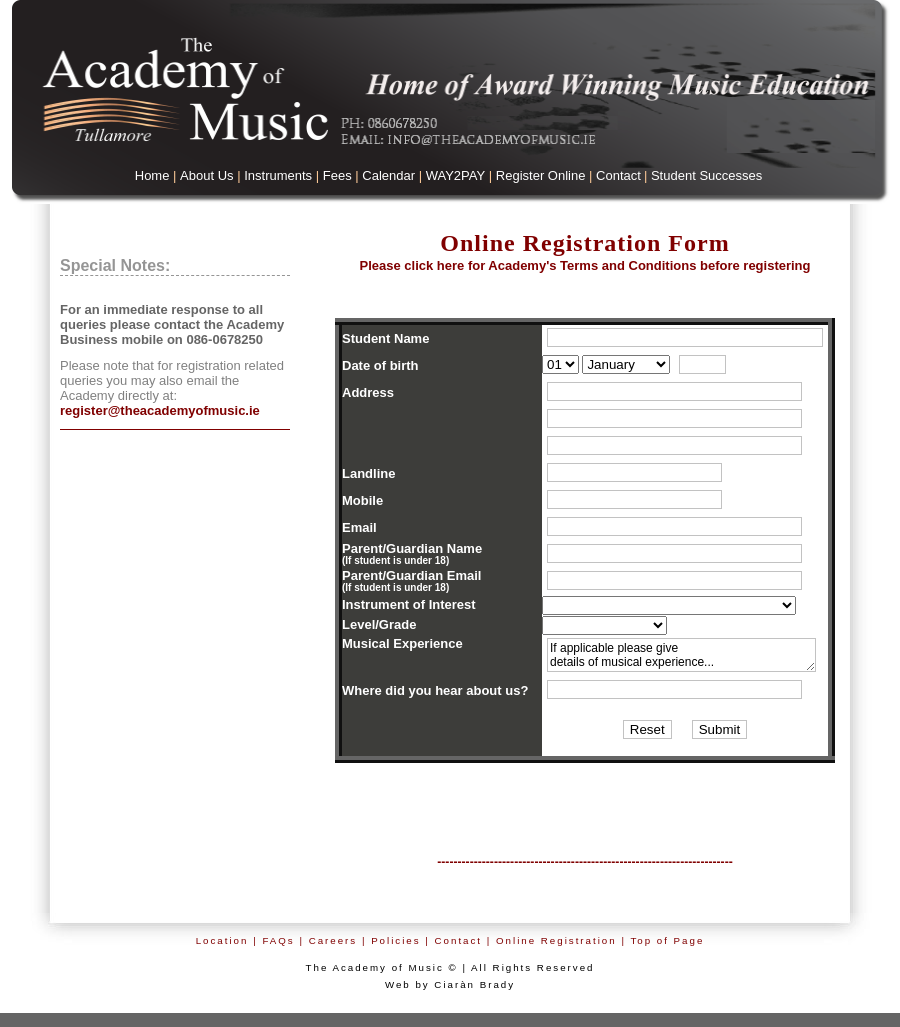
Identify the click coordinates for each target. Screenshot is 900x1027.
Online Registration (556, 940)
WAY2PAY (455, 175)
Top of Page (667, 940)
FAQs (278, 940)
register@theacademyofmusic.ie (160, 410)
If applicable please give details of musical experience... (681, 655)
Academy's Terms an (584, 265)
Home (152, 175)
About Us (206, 175)
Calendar (388, 175)
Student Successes (706, 175)
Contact (618, 175)
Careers (333, 940)
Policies (396, 940)
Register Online (541, 175)
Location (222, 940)
